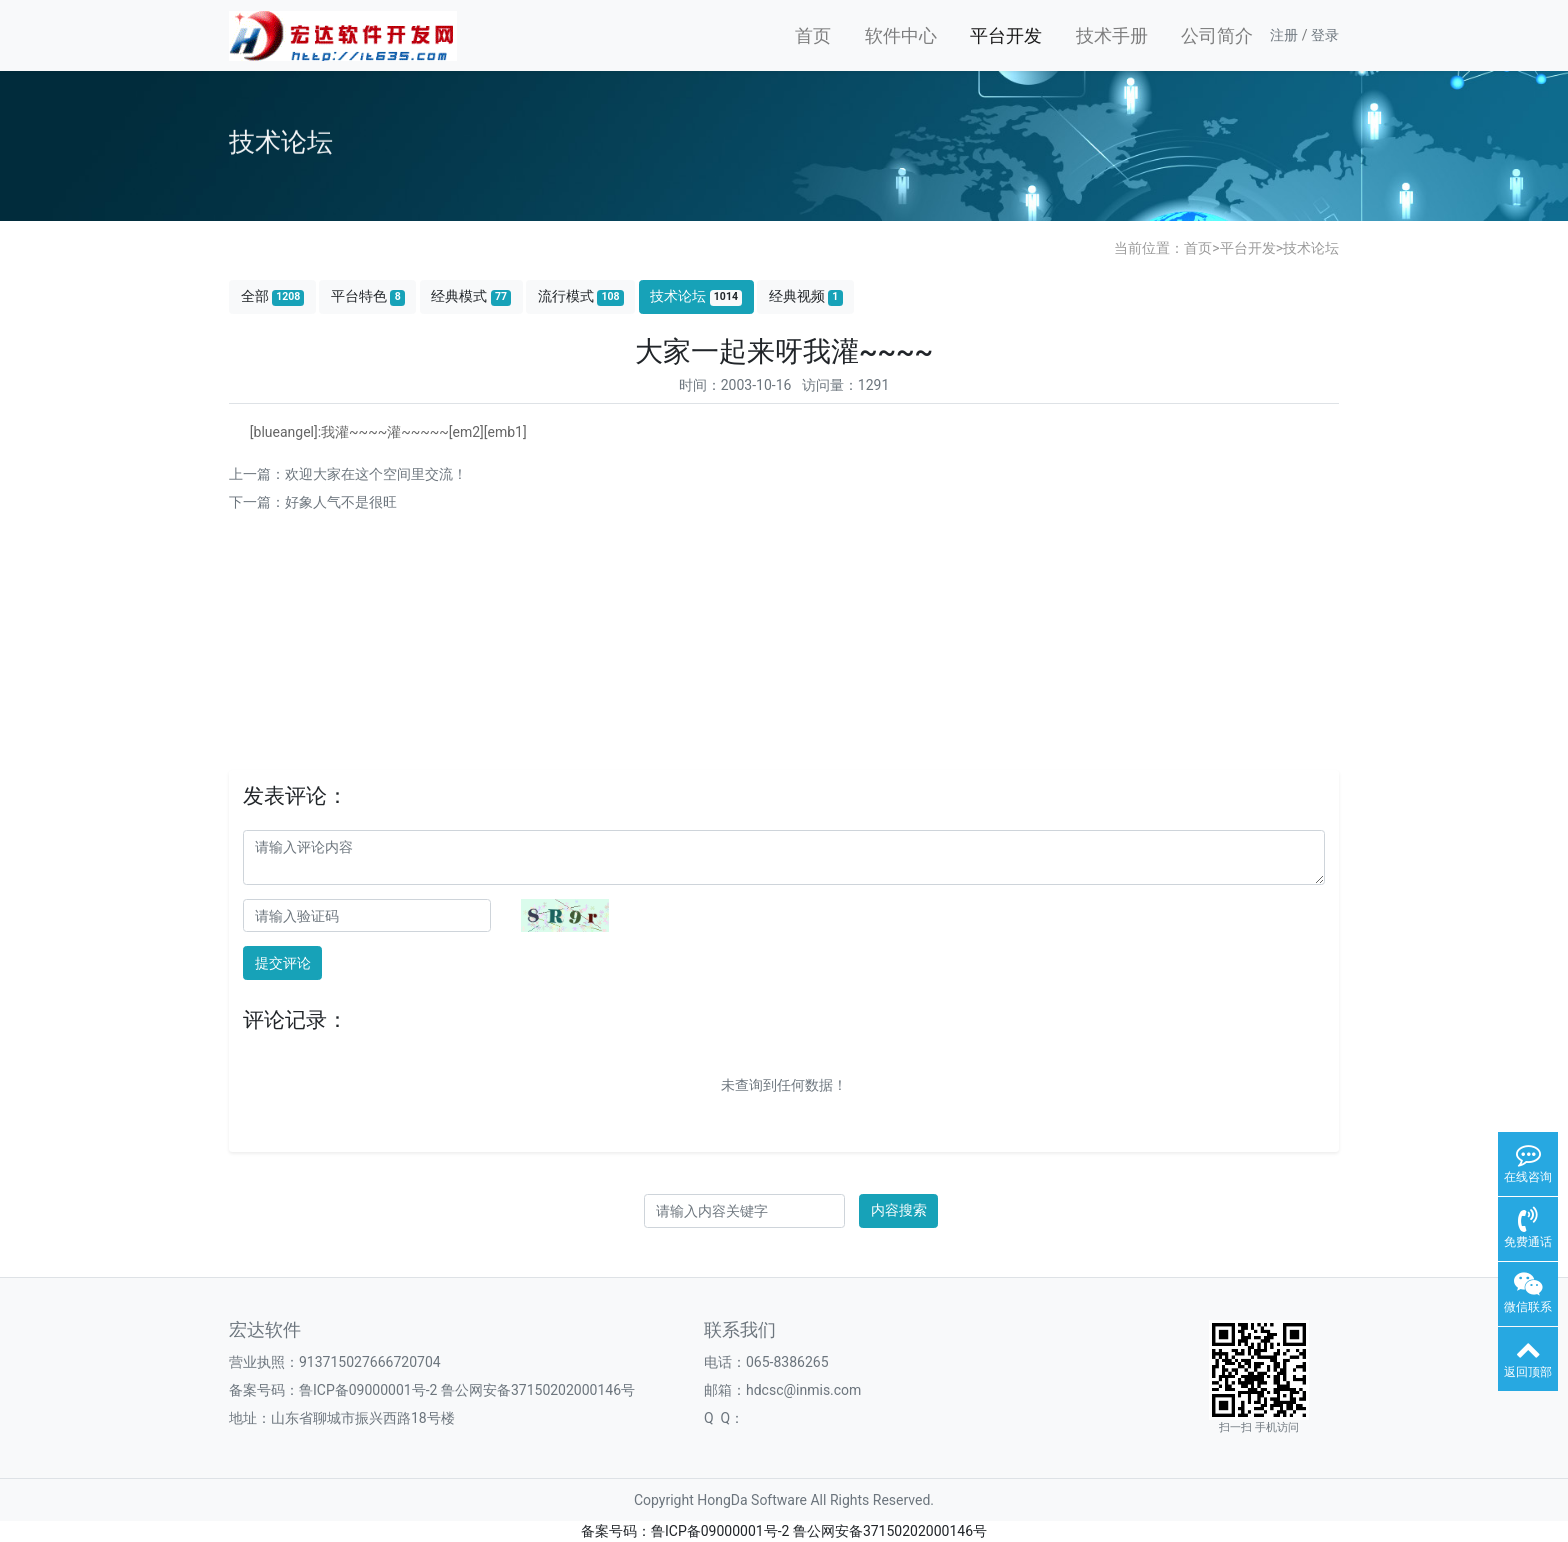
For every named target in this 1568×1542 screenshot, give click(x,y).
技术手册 (1112, 35)
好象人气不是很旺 (341, 502)
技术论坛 (1311, 248)
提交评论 (283, 963)
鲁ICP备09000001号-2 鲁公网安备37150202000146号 (467, 1390)
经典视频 (806, 296)
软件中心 (901, 35)
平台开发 (1006, 35)
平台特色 (368, 296)
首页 (813, 35)
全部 (273, 296)
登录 (1325, 35)
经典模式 (471, 296)
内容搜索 (899, 1210)
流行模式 (581, 296)
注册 (1284, 35)
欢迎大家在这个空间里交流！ (376, 474)
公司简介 (1217, 35)
